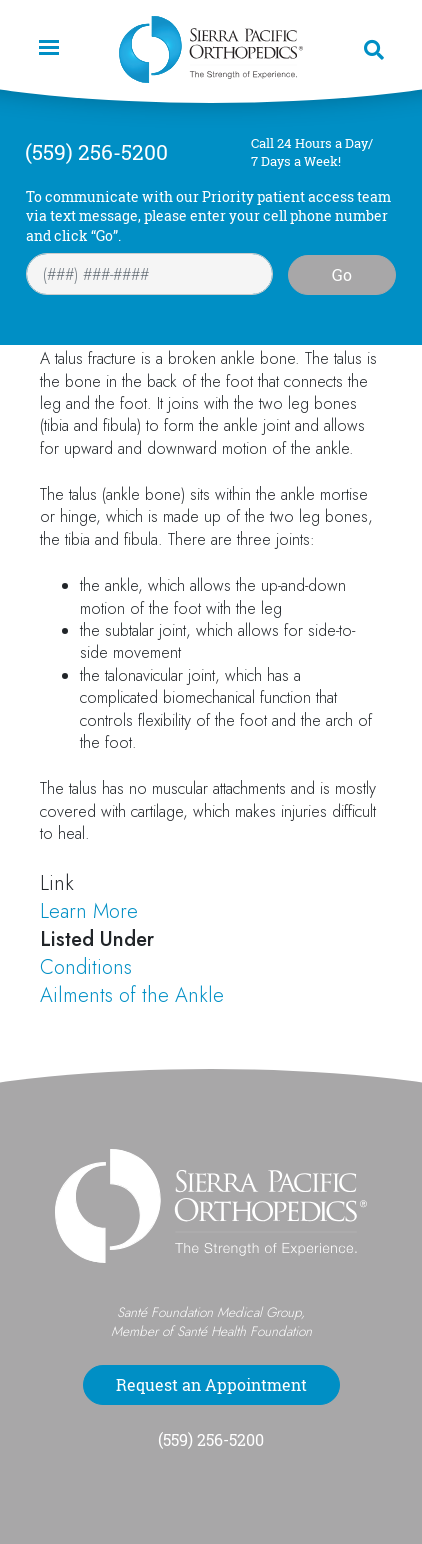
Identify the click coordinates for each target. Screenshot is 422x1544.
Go (342, 275)
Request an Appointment (211, 1385)
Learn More (89, 911)
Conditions (86, 967)
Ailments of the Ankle (132, 995)
